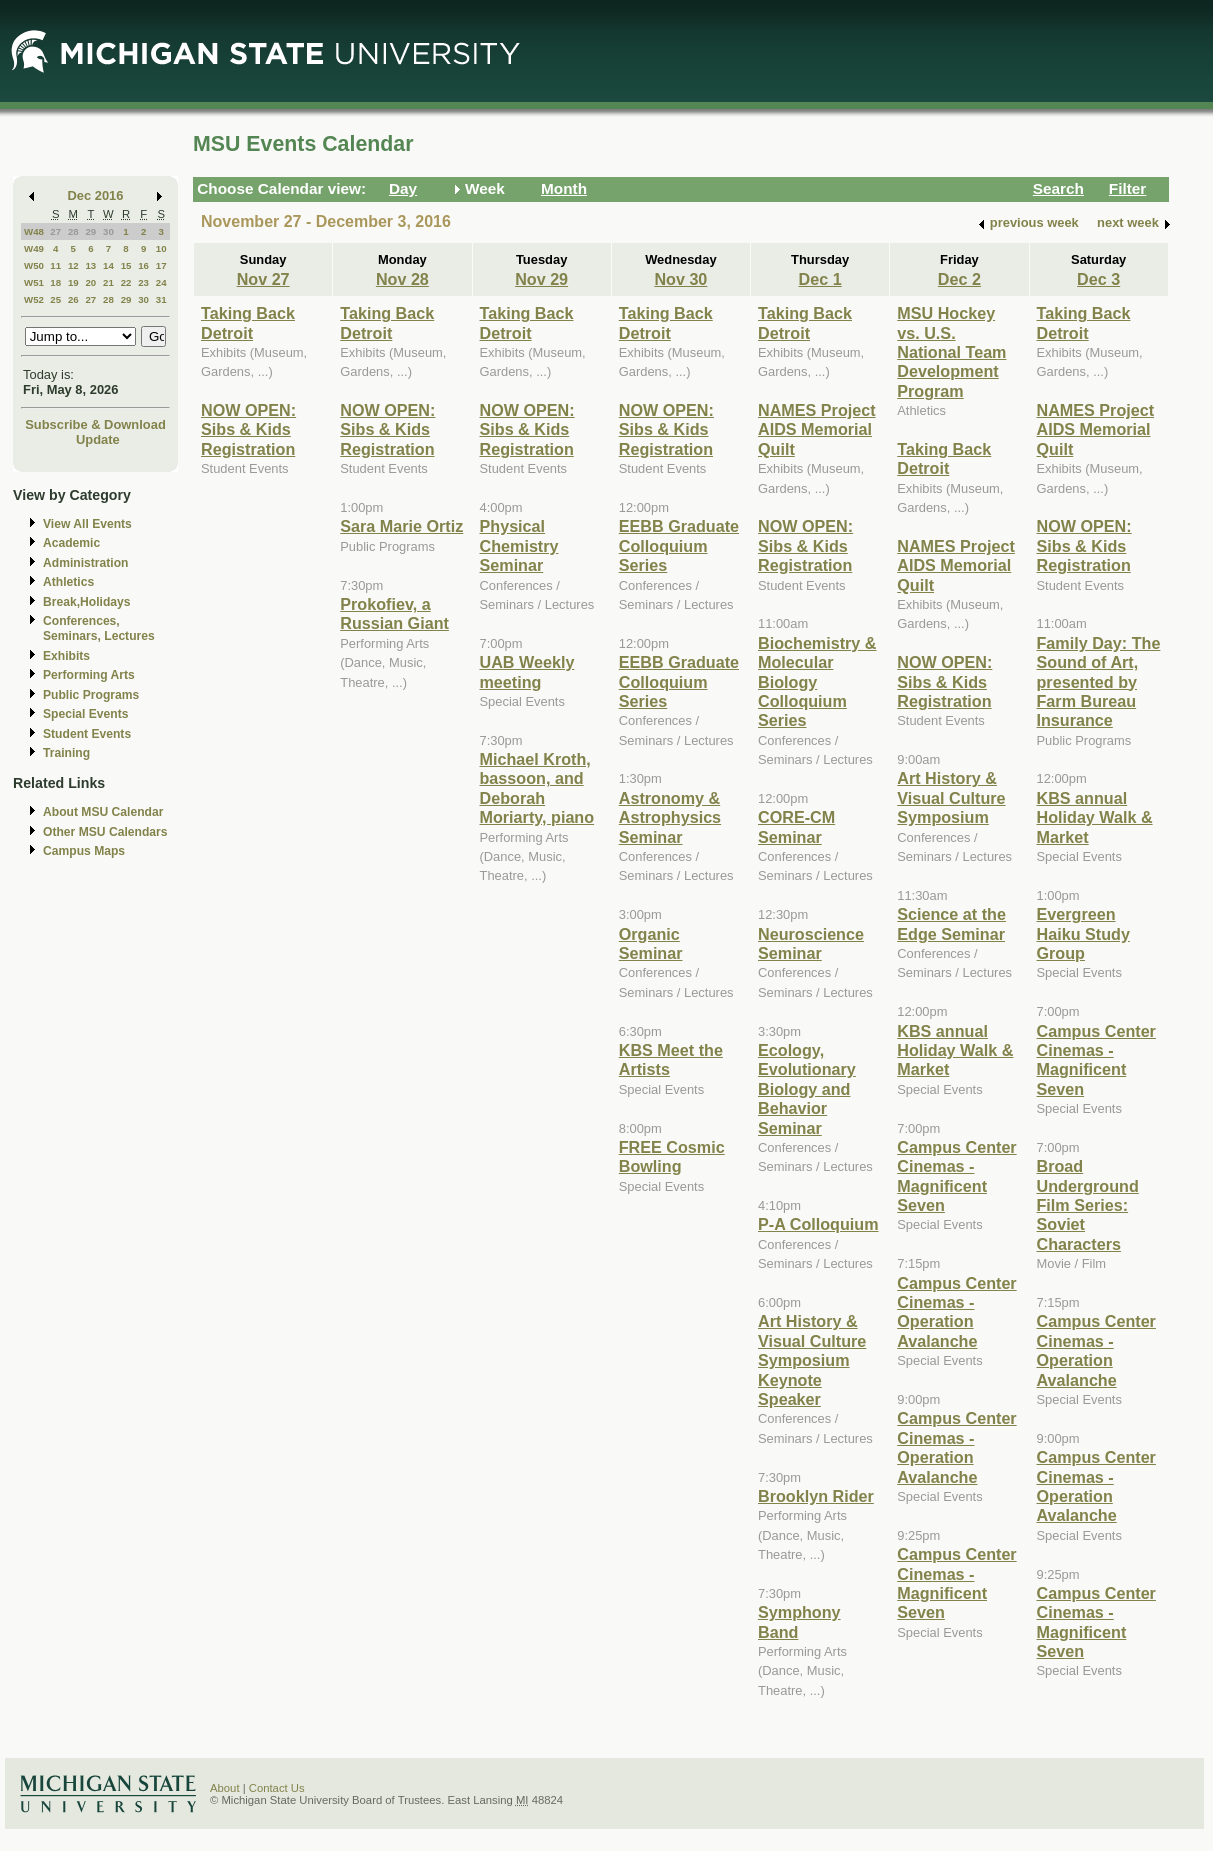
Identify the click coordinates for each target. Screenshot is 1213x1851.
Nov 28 (402, 279)
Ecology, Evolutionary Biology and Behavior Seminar (807, 1089)
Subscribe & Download (95, 424)
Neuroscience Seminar (811, 943)
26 (73, 299)
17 (161, 265)
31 (161, 299)
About (225, 1788)
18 (55, 282)
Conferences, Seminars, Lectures (99, 628)
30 (108, 231)
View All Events (87, 524)
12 (73, 265)
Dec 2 (959, 279)
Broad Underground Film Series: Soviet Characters (1088, 1205)
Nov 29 (541, 279)
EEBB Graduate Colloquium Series (679, 545)
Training (66, 753)
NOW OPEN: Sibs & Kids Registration (248, 429)
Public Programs (91, 695)
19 (73, 282)
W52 (34, 299)
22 (126, 282)
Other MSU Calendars (105, 832)
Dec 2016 (96, 195)
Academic (71, 543)
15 (126, 265)
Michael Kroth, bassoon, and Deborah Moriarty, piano (537, 788)
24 (161, 282)
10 (161, 248)
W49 (34, 248)
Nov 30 (680, 279)
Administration (85, 563)
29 (90, 231)
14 (108, 265)
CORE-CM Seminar (796, 826)
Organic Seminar (651, 943)
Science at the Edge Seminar (951, 923)
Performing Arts (89, 675)
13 (90, 265)
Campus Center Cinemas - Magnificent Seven (956, 1176)
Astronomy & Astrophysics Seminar (670, 817)
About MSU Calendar (103, 812)
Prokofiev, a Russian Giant (394, 613)
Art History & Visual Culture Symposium (951, 797)
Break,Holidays (87, 602)
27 (55, 231)
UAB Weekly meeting (527, 671)
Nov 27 (263, 279)
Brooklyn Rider (816, 1496)
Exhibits (66, 656)
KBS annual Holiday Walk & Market (955, 1050)
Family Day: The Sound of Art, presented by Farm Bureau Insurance (1099, 682)
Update (98, 439)
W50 (34, 265)
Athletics (68, 582)
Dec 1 (820, 279)
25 (55, 299)
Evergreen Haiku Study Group (1083, 933)
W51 (34, 282)
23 (143, 282)
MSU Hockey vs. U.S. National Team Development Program (951, 352)
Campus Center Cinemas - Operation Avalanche (956, 1312)
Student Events (87, 734)
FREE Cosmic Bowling (672, 1156)
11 (55, 265)
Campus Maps (84, 851)
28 (73, 231)
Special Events (85, 714)
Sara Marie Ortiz (401, 526)
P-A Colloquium (818, 1224)
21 (108, 282)
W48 (34, 231)
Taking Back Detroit (248, 322)
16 (143, 265)
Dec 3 (1098, 279)
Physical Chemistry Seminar (519, 545)
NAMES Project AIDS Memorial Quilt (817, 429)
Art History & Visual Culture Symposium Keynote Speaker (812, 1360)
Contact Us (277, 1788)
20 (90, 282)
